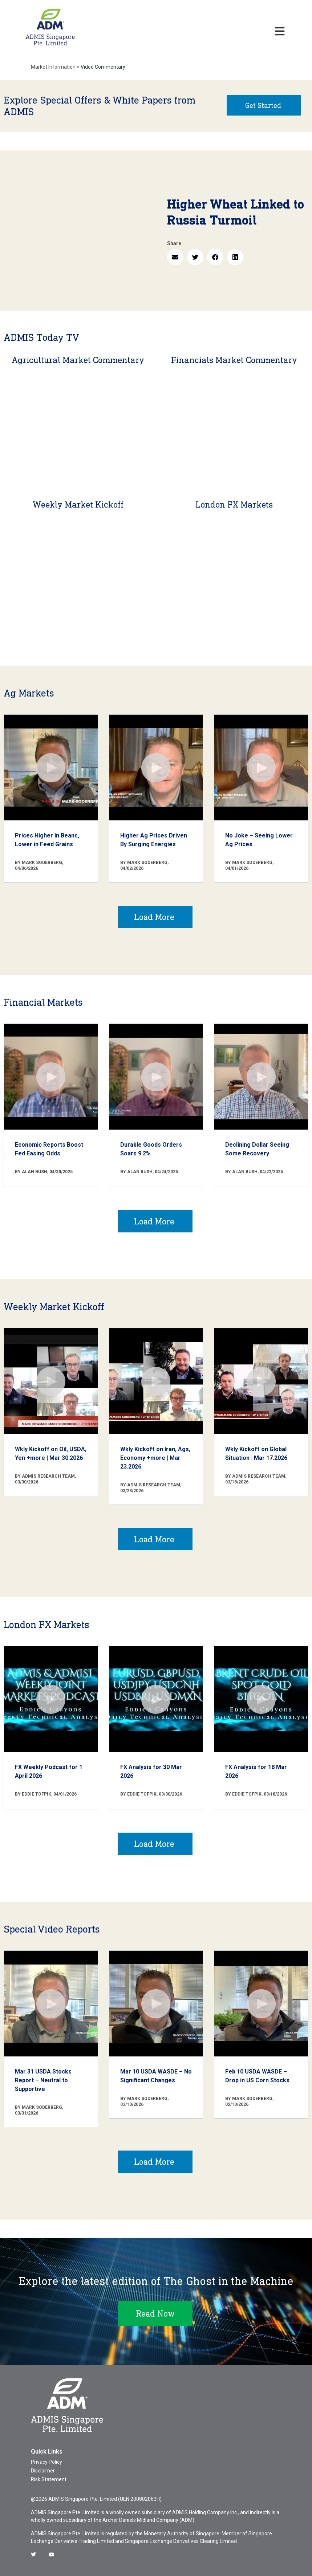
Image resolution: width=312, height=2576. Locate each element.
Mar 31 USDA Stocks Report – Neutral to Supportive (43, 2080)
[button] (175, 257)
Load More (154, 917)
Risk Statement (48, 2479)
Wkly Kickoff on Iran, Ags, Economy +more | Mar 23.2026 (155, 1458)
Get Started (263, 105)
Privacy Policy (46, 2462)
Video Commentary (103, 67)
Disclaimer (43, 2471)
